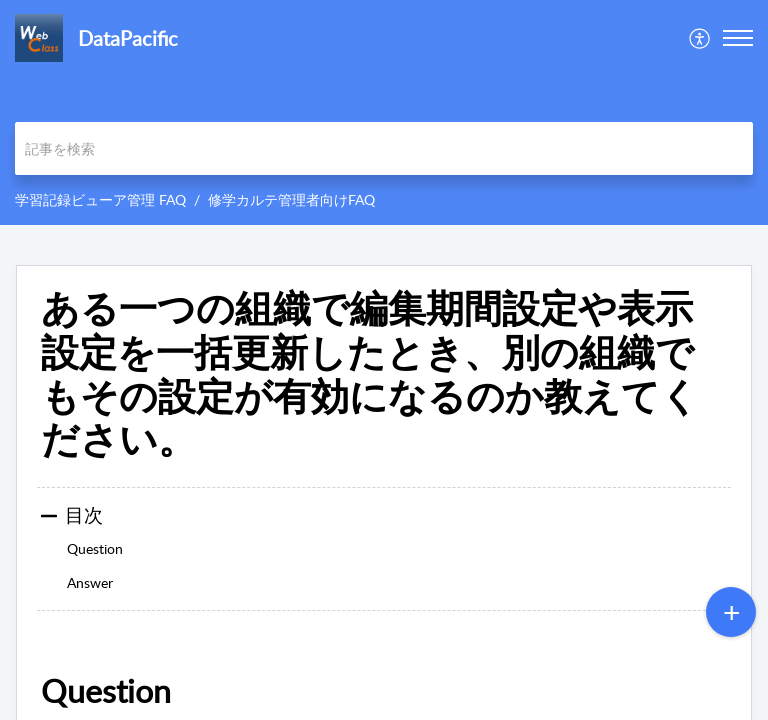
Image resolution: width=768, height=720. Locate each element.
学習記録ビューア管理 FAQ (100, 199)
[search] (384, 148)
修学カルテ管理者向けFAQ (291, 199)
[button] (700, 38)
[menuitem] (700, 38)
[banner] (384, 112)
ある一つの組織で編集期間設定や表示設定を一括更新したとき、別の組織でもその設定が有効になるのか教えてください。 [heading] (370, 373)
